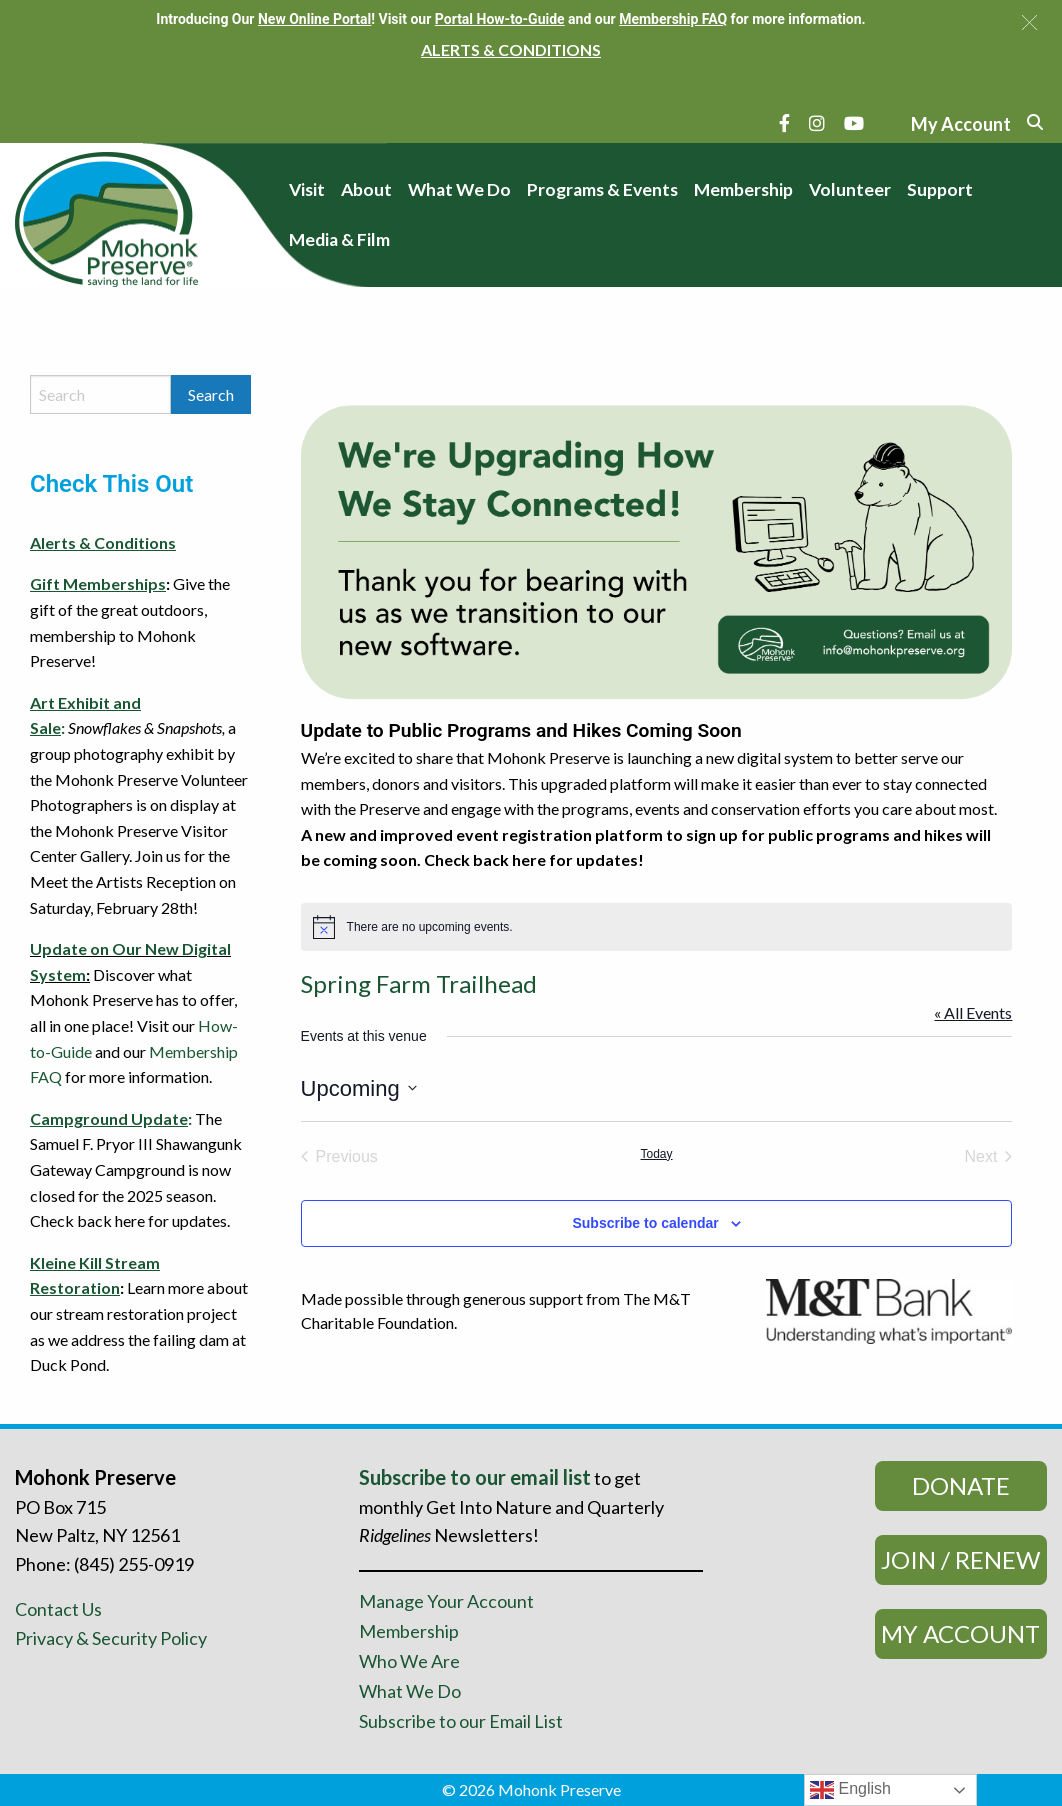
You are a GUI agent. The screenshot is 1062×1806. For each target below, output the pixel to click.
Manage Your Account (446, 1601)
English (850, 1790)
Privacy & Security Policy (111, 1638)
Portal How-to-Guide (500, 19)
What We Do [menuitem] (459, 189)
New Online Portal (314, 19)
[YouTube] (854, 123)
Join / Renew (960, 1559)
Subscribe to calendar (645, 1223)
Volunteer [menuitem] (850, 189)
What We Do (410, 1691)
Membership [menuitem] (743, 189)
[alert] (657, 927)
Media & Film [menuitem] (339, 239)
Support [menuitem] (940, 189)
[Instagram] (817, 123)
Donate (961, 1485)
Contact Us (58, 1609)
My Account (960, 1633)
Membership (409, 1631)
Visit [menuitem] (307, 189)
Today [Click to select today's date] (657, 1154)
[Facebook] (784, 123)
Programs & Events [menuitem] (602, 189)
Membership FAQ (673, 19)
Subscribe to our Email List (461, 1721)
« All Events (973, 1012)
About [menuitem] (366, 189)
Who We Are (409, 1661)
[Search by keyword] (100, 394)
